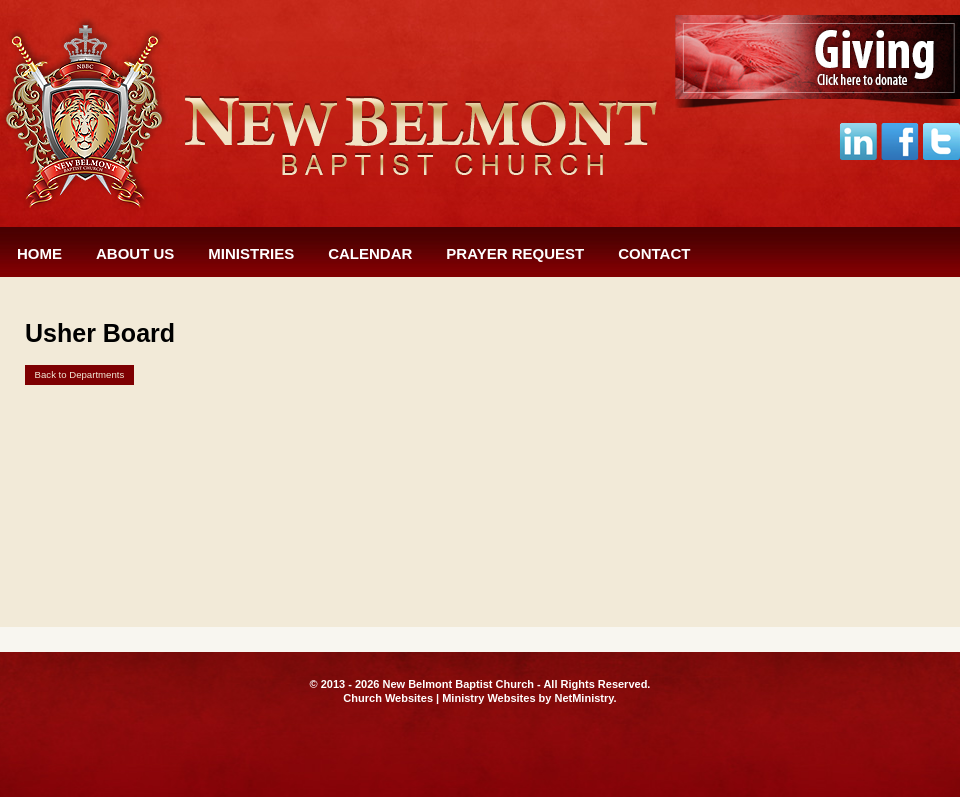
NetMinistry (583, 698)
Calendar (370, 253)
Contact (654, 253)
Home (39, 253)
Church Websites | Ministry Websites (440, 698)
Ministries (251, 253)
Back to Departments (80, 374)
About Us (135, 253)
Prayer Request (515, 253)
